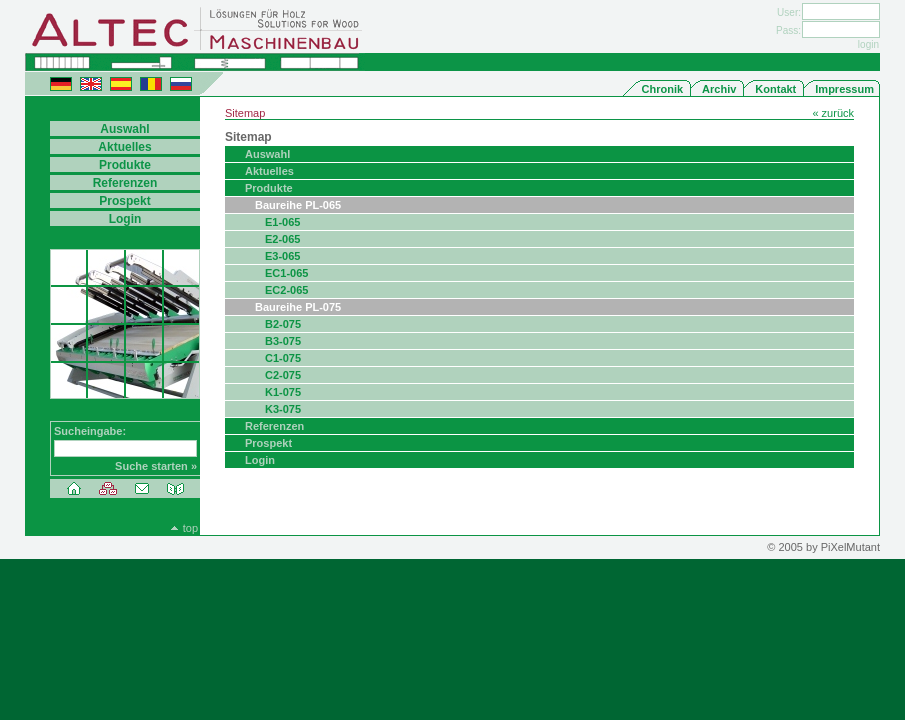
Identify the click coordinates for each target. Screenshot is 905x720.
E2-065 (282, 239)
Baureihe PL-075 (298, 307)
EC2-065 (286, 290)
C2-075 (283, 375)
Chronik (663, 89)
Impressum (844, 89)
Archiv (719, 89)
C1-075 (283, 358)
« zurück (833, 113)
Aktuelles (269, 171)
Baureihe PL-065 (298, 205)
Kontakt (775, 89)
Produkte (269, 188)
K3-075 (283, 409)
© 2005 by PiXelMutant (823, 547)
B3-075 (283, 341)
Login (260, 460)
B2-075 (283, 324)
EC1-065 (286, 273)
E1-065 (282, 222)
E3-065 (282, 256)
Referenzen (274, 426)
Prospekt (268, 443)
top (190, 528)
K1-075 (283, 392)
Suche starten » (156, 466)
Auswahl (267, 154)
